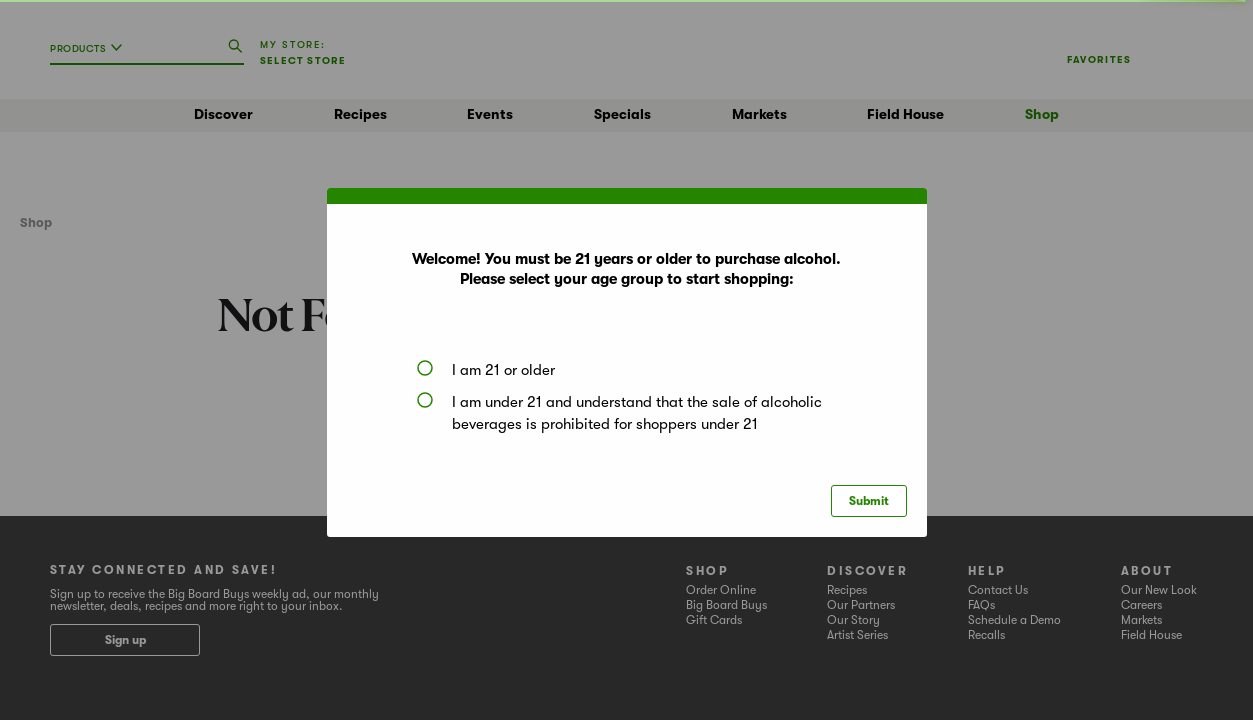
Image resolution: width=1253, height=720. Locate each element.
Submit (869, 501)
